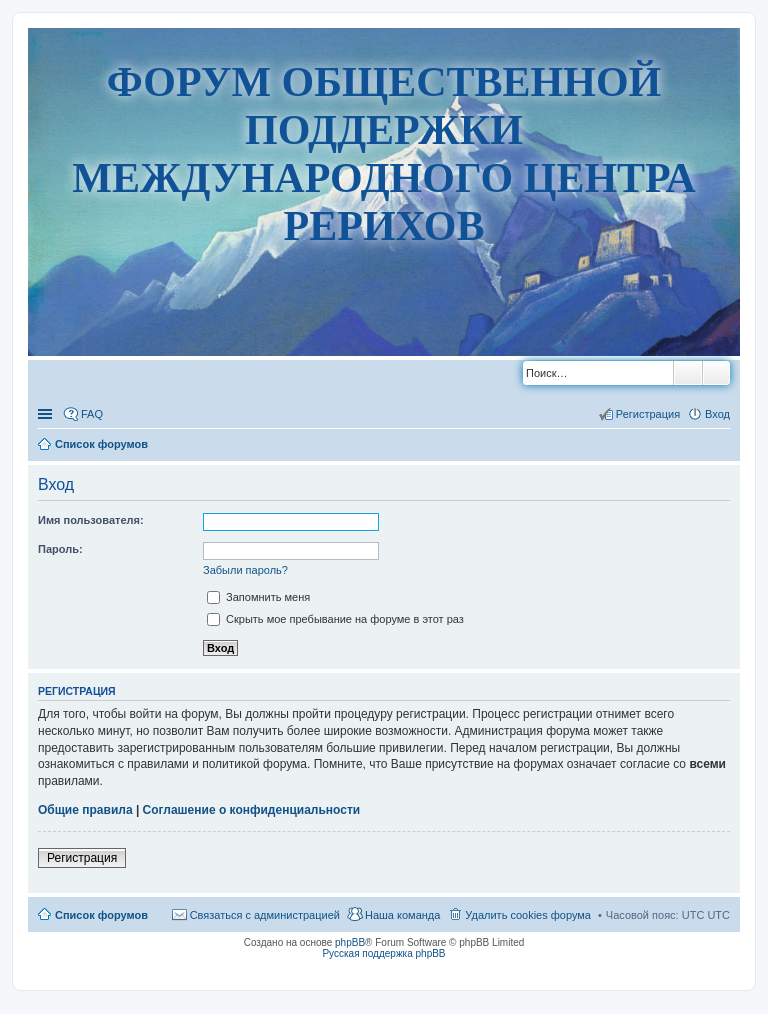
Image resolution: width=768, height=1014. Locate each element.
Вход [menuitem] (717, 414)
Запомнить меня (258, 597)
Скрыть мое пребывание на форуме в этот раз (335, 619)
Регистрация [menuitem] (648, 414)
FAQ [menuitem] (92, 414)
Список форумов (101, 915)
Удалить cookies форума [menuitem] (528, 915)
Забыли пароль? (245, 570)
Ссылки (47, 414)
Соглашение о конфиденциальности (252, 810)
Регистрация (82, 858)
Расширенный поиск (716, 373)
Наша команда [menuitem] (402, 915)
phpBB (350, 942)
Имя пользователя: (91, 520)
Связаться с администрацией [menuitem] (265, 915)
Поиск (688, 373)
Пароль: (60, 549)
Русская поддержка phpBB (383, 953)
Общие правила (85, 810)
